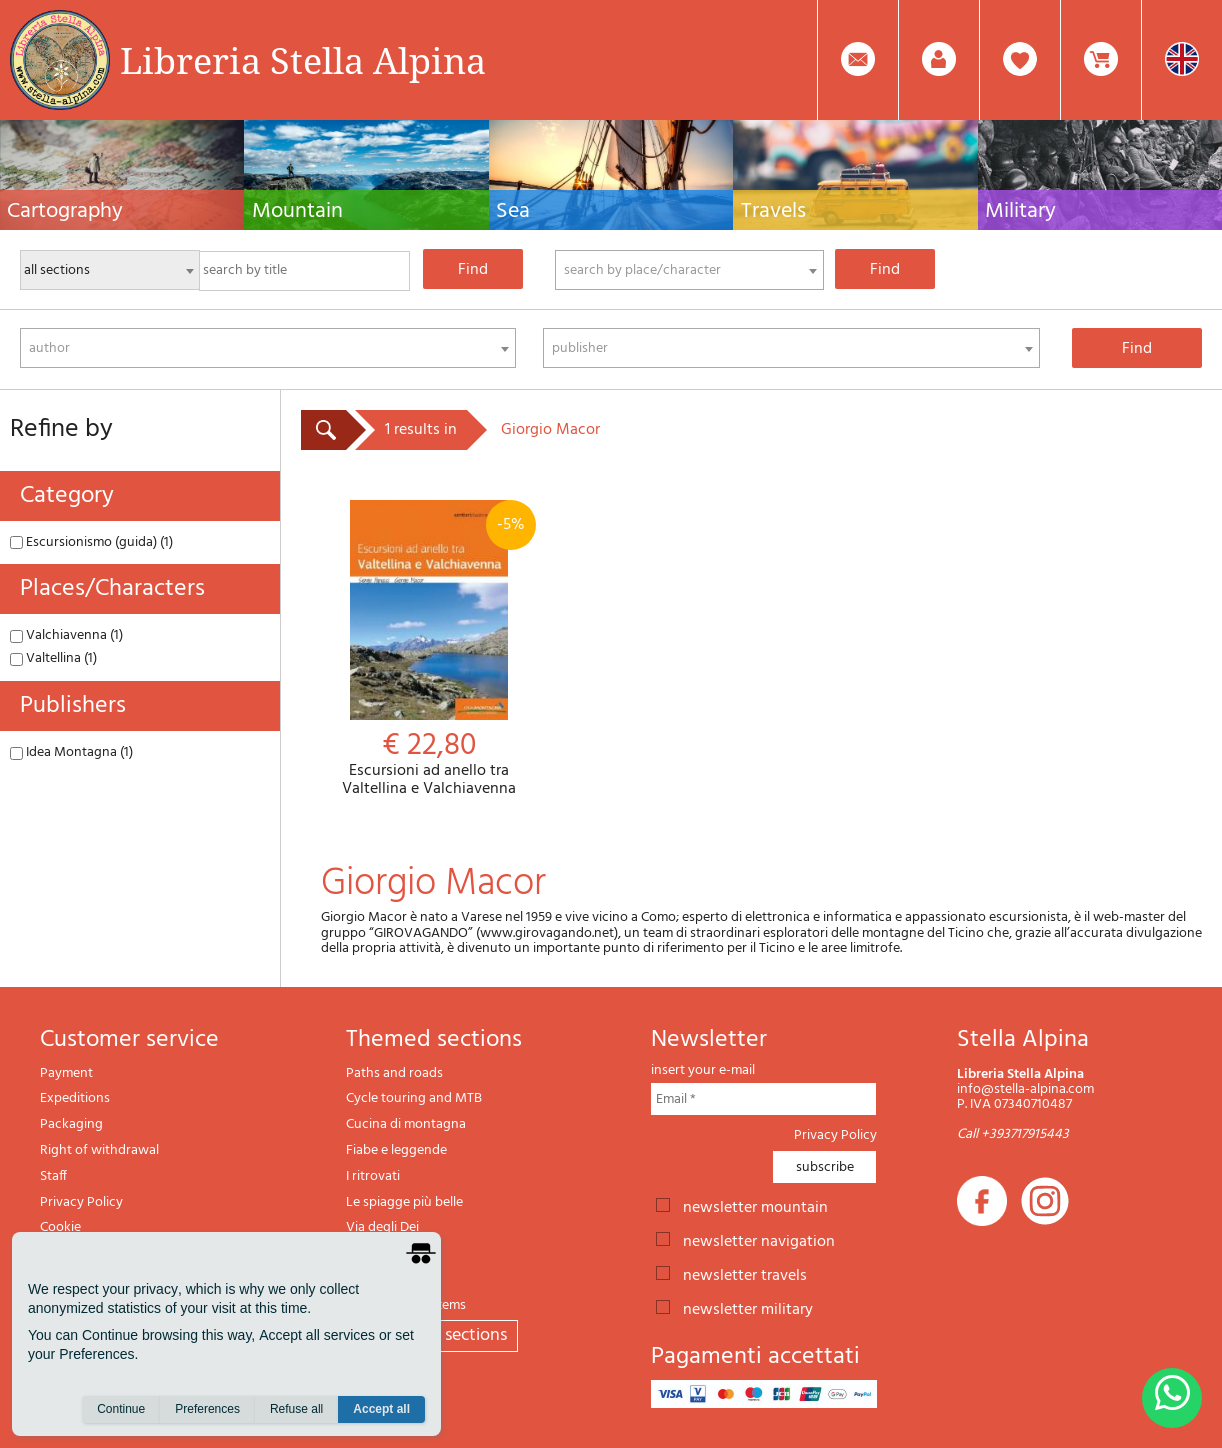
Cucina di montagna (406, 1124)
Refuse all (296, 1409)
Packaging (71, 1124)
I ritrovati (373, 1176)
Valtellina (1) (53, 658)
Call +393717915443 (1013, 1134)
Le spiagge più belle (404, 1202)
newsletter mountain (755, 1206)
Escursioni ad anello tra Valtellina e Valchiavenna (428, 649)
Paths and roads (394, 1073)
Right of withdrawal (99, 1150)
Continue (121, 1409)
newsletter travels (745, 1274)
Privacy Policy (81, 1202)
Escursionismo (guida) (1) (91, 542)
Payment (66, 1073)
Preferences (207, 1409)
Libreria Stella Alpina (303, 60)
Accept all (381, 1409)
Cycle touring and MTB (414, 1098)
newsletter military (748, 1308)
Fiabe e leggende (396, 1150)
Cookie (60, 1227)
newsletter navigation (759, 1240)
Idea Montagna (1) (71, 752)
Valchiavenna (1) (66, 635)
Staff (53, 1176)
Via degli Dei (382, 1227)
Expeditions (75, 1098)
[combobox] (689, 270)
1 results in (421, 430)
